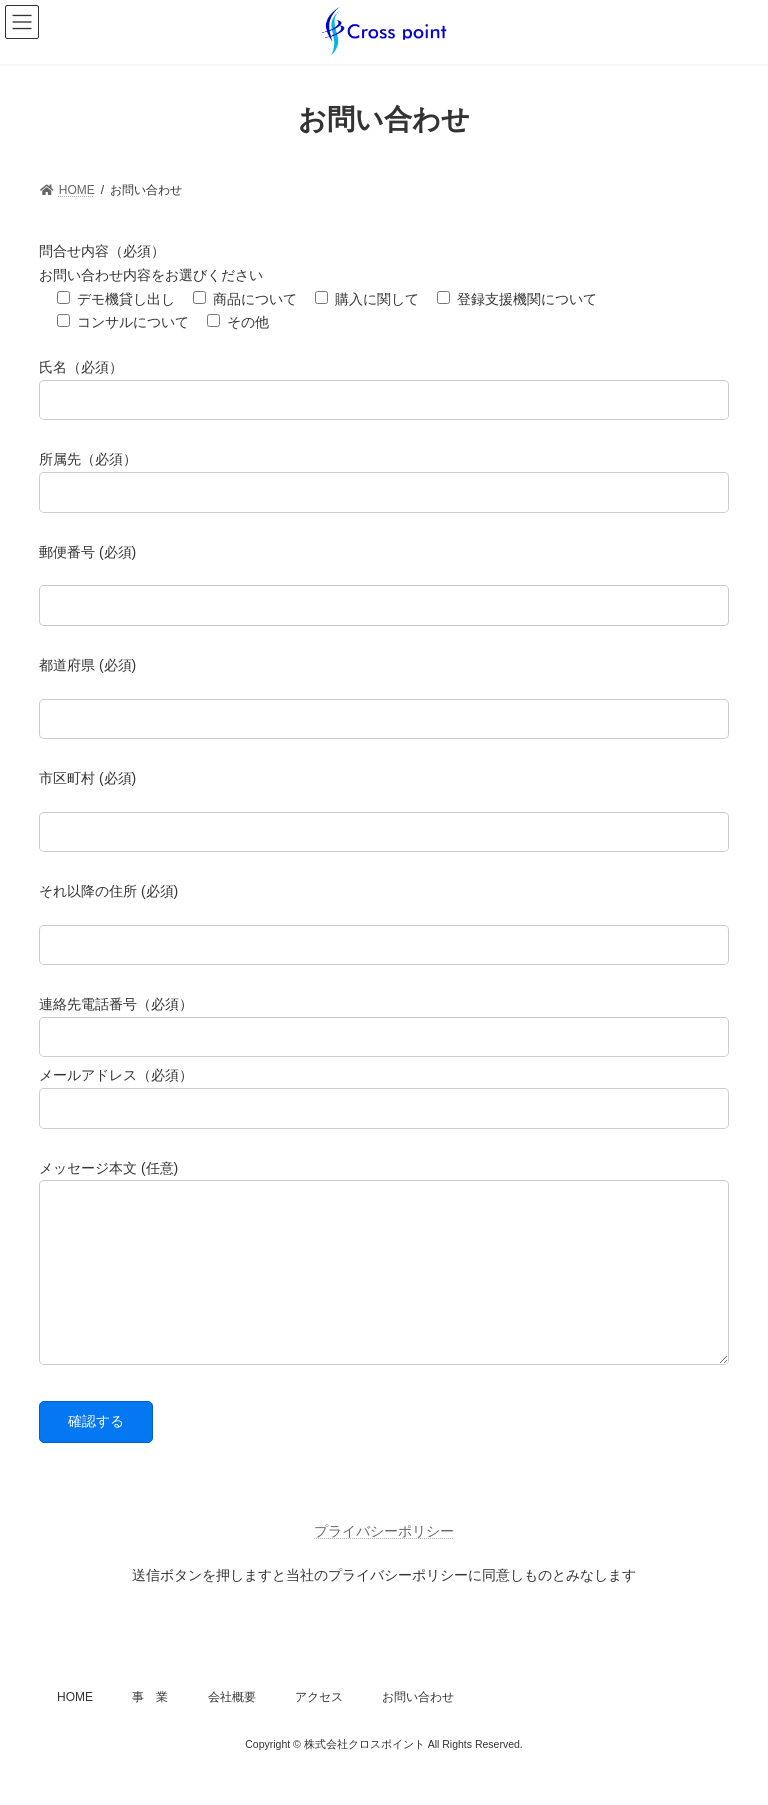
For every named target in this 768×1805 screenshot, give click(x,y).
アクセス (319, 1727)
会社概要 (232, 1727)
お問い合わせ (418, 1727)
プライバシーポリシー (384, 1561)
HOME (75, 1727)
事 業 (150, 1727)
